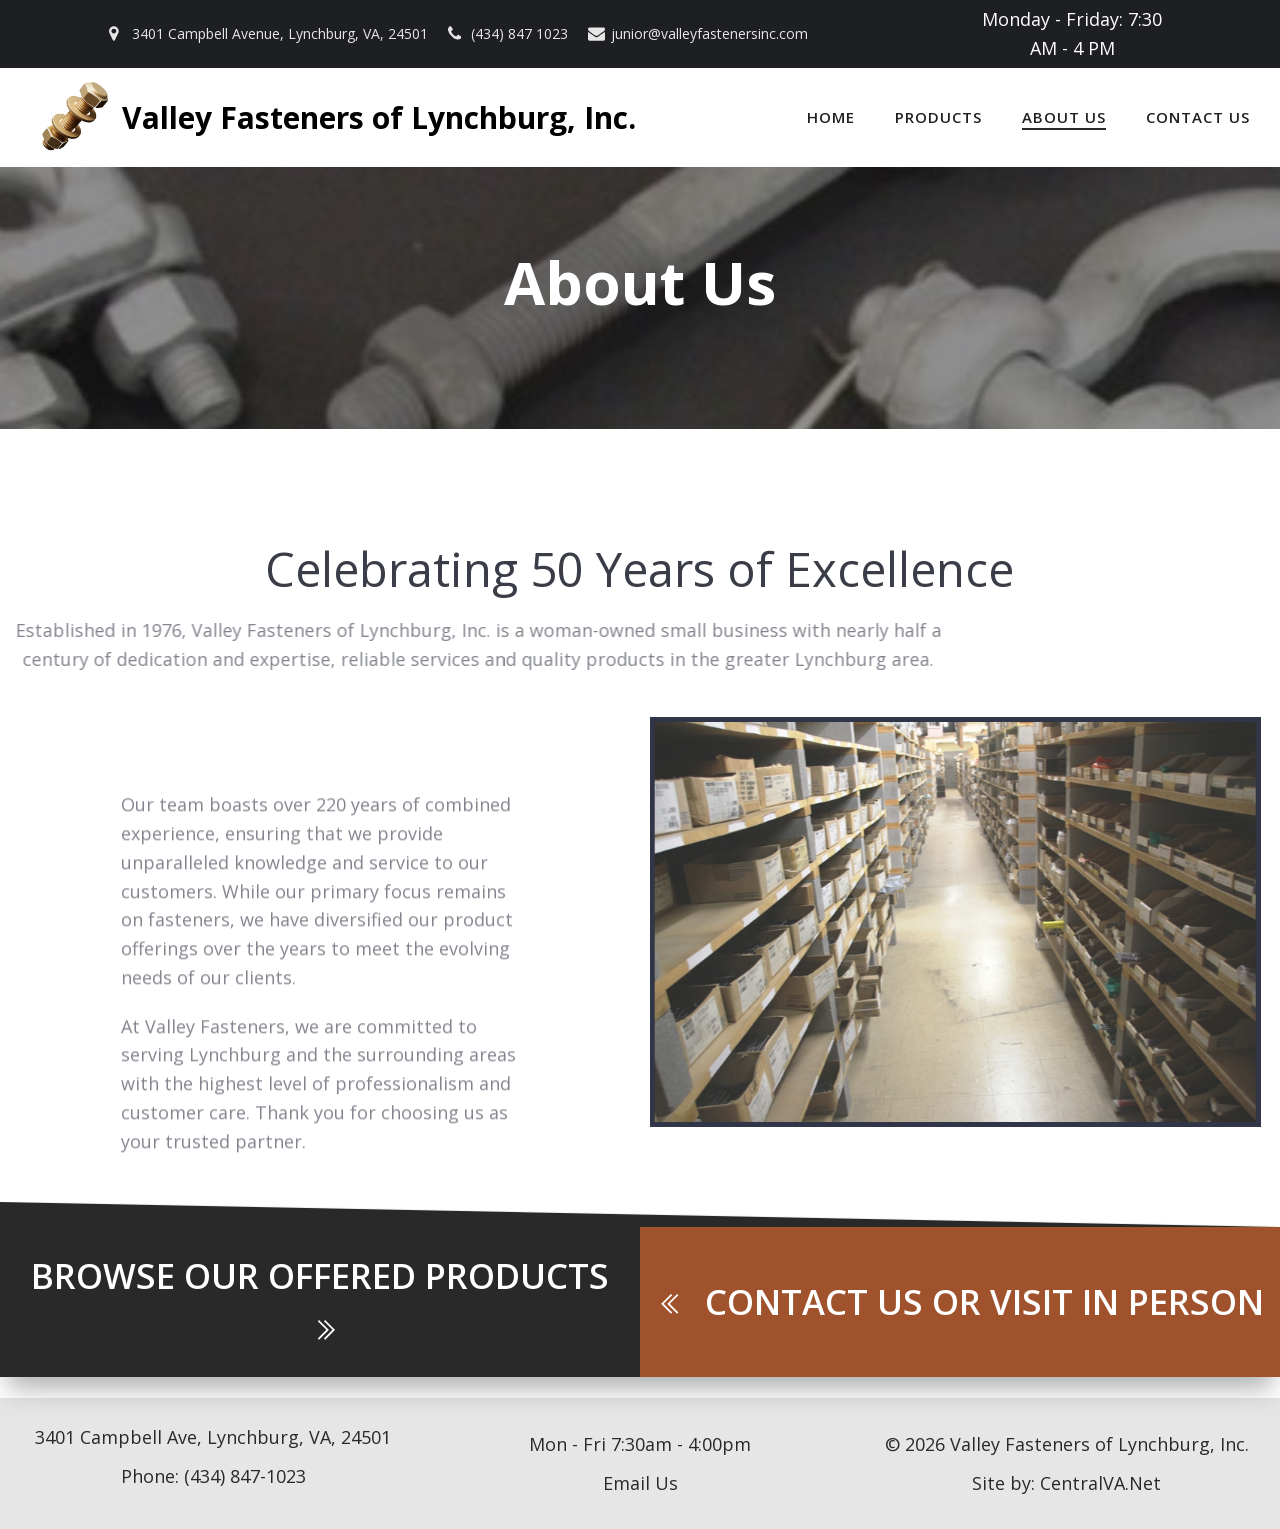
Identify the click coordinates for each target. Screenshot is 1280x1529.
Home (831, 117)
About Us (1064, 117)
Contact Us (1198, 117)
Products (938, 117)
